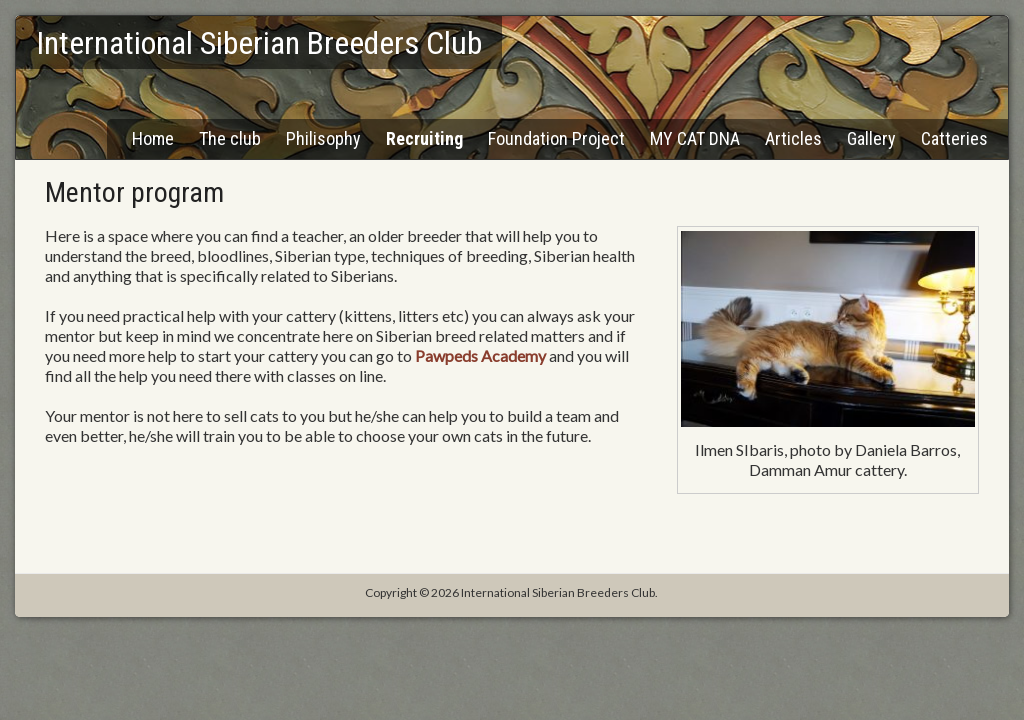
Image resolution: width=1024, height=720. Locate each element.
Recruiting (424, 138)
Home (153, 138)
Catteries (954, 138)
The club (230, 138)
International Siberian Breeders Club (259, 43)
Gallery (871, 138)
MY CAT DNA (695, 138)
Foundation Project (556, 138)
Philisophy (323, 138)
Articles (793, 138)
